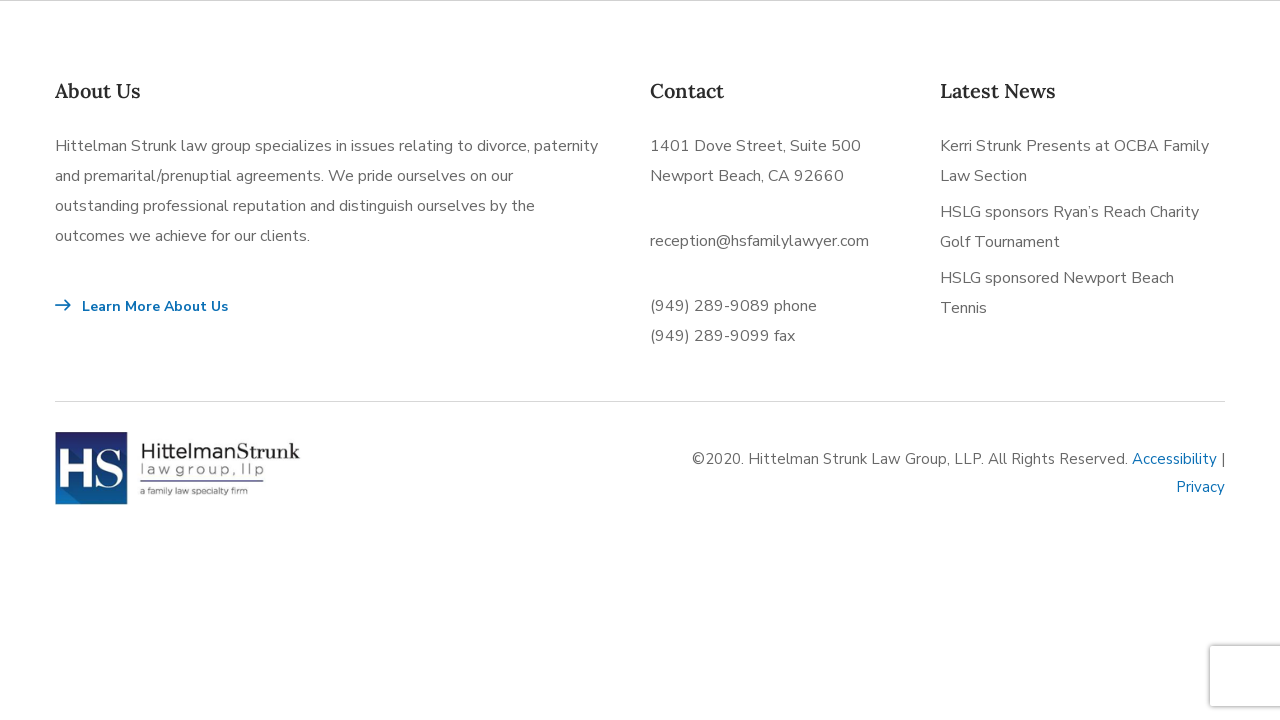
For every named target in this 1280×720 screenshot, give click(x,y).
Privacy (1200, 487)
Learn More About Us (141, 306)
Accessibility (1174, 459)
